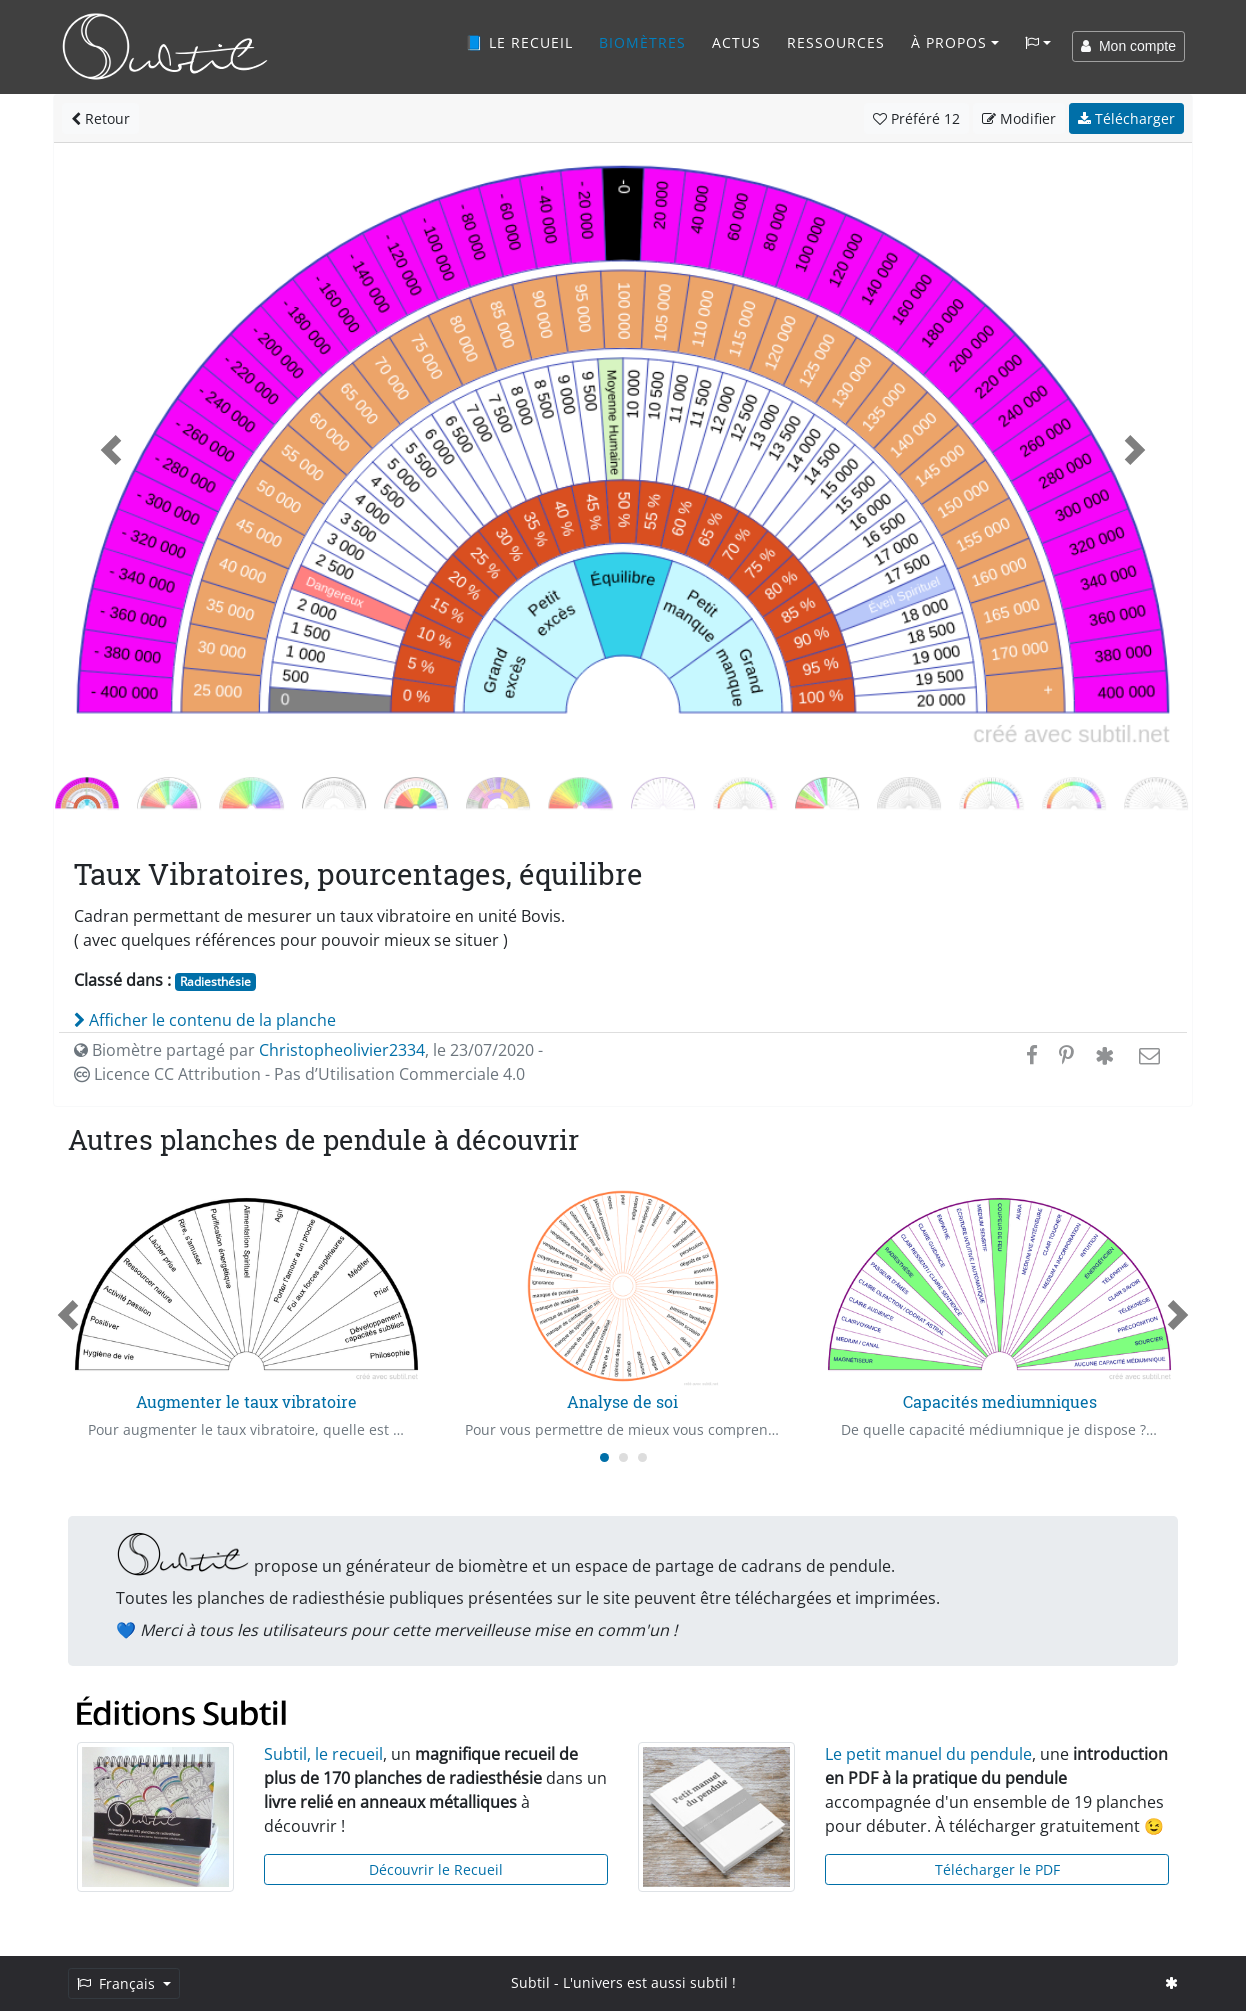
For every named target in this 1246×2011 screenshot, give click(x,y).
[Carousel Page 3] (642, 1457)
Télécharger (1126, 118)
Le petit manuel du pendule (928, 1754)
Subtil (530, 1982)
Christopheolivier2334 (342, 1050)
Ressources (836, 42)
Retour (100, 118)
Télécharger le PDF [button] (997, 1869)
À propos (949, 42)
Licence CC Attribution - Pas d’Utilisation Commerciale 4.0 (299, 1074)
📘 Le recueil (519, 42)
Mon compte (1128, 46)
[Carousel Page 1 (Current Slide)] (604, 1457)
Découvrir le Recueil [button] (436, 1869)
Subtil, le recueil (323, 1754)
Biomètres (642, 42)
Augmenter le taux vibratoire (246, 1401)
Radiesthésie (215, 981)
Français (118, 1983)
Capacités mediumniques (1000, 1401)
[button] (111, 450)
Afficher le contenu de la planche (205, 1020)
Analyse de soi (622, 1401)
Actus (736, 42)
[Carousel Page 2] (623, 1457)
